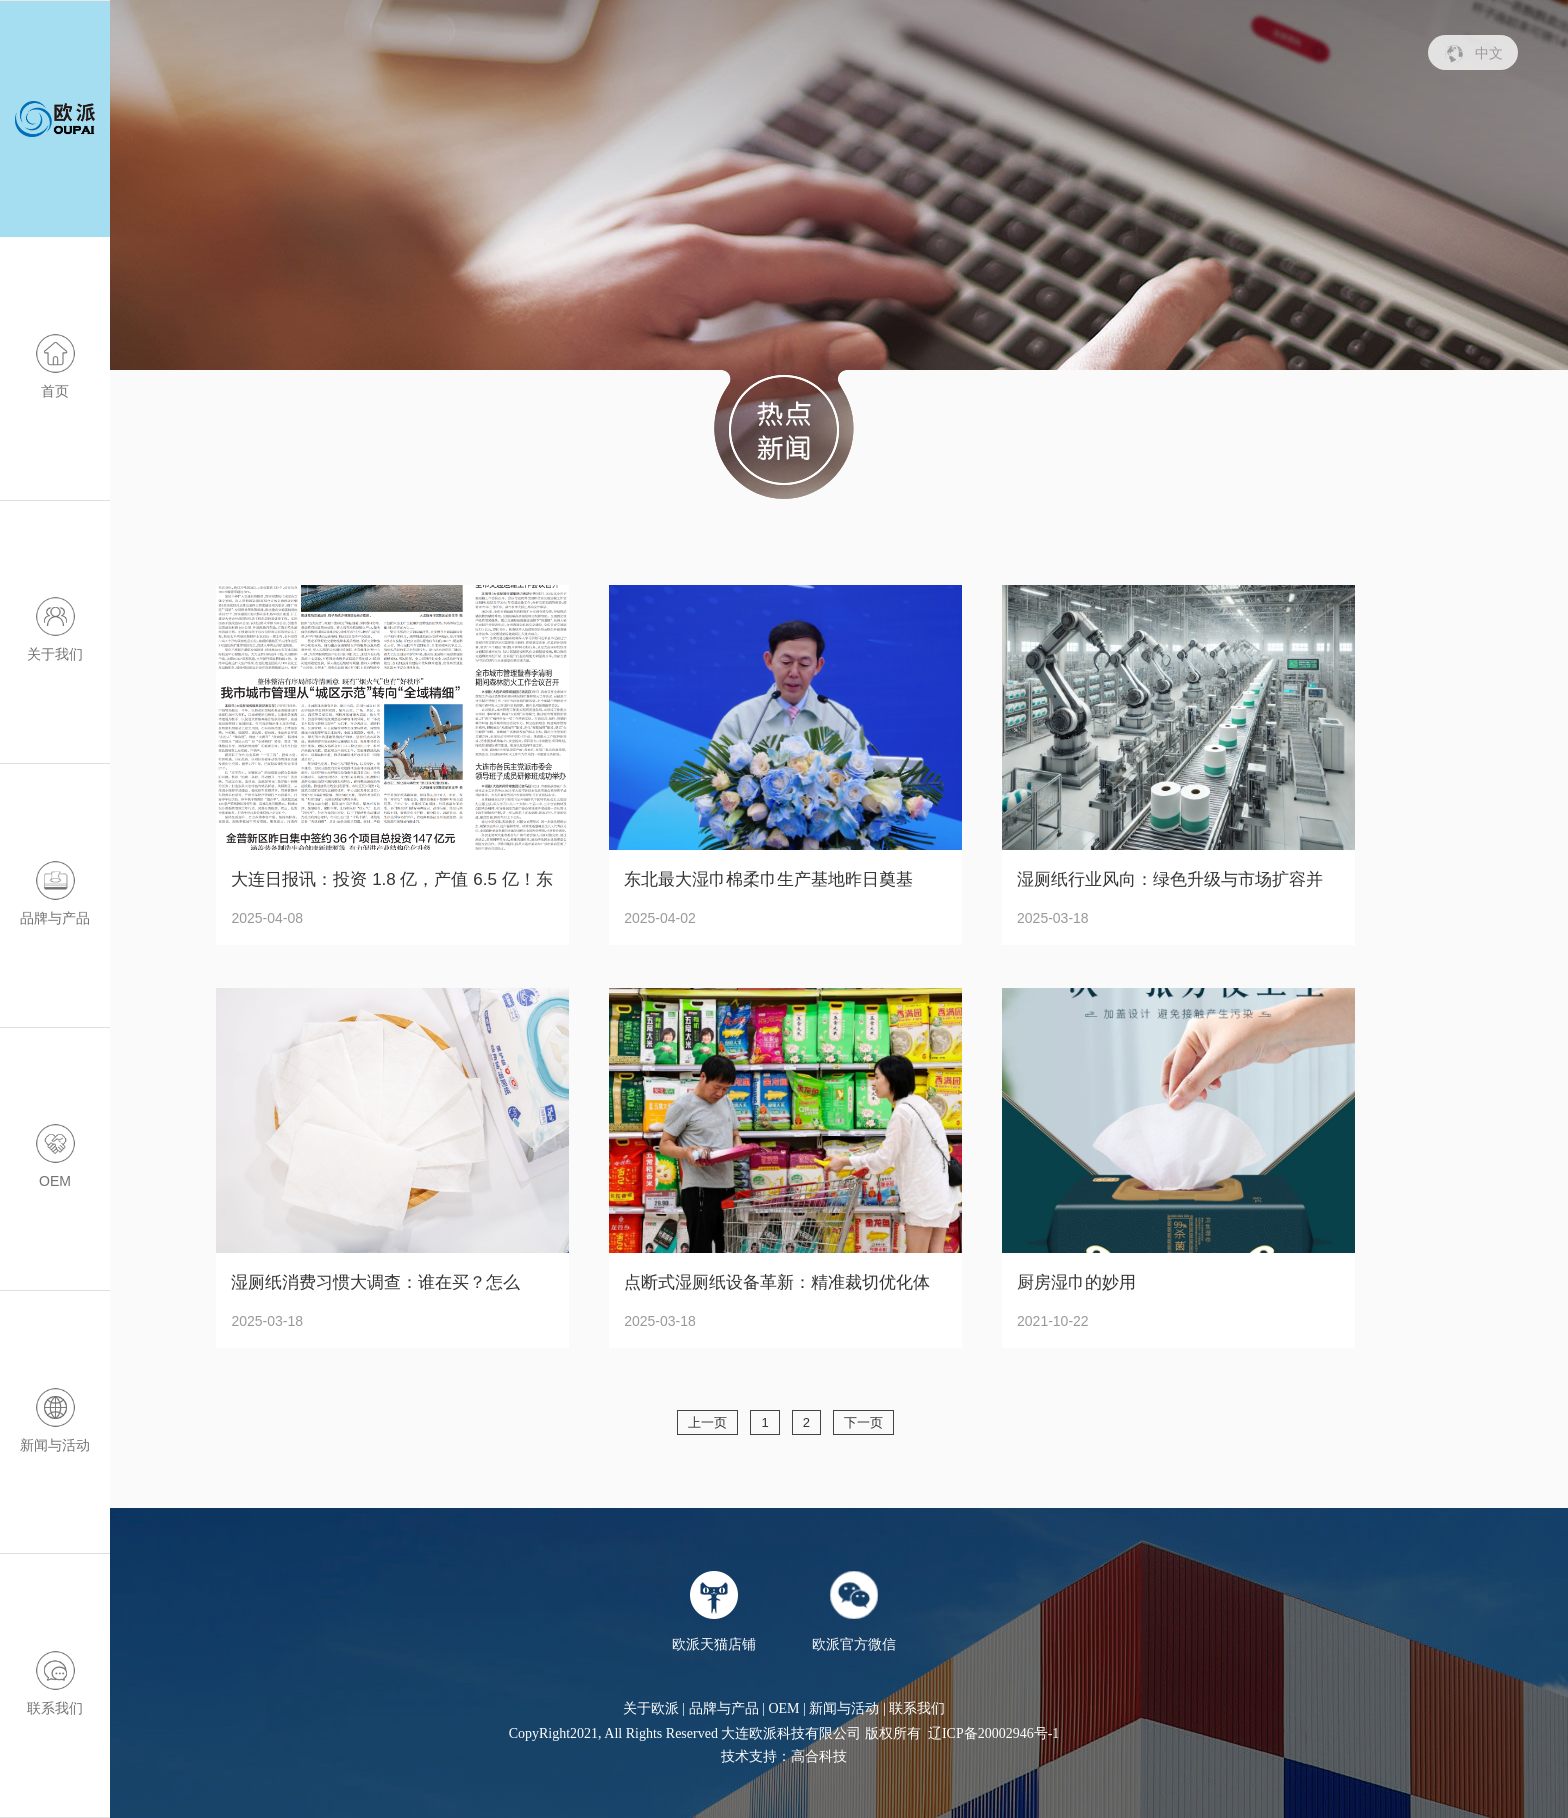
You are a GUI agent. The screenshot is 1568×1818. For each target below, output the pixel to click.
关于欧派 (651, 1708)
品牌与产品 (724, 1708)
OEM (783, 1708)
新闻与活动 (844, 1708)
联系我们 (917, 1708)
